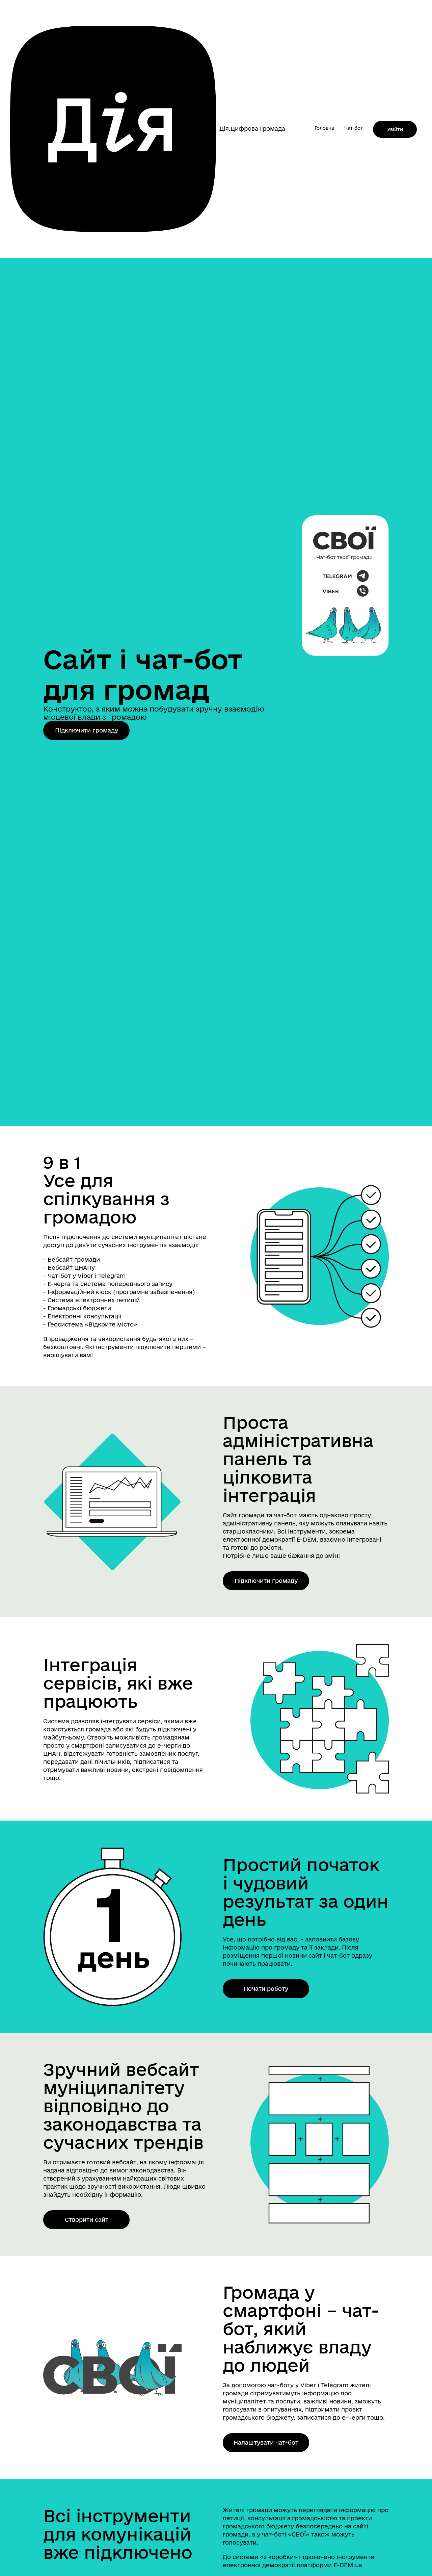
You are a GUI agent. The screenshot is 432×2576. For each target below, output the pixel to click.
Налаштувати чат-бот (266, 2442)
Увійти (395, 129)
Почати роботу (266, 1988)
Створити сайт (86, 2219)
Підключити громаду (86, 730)
